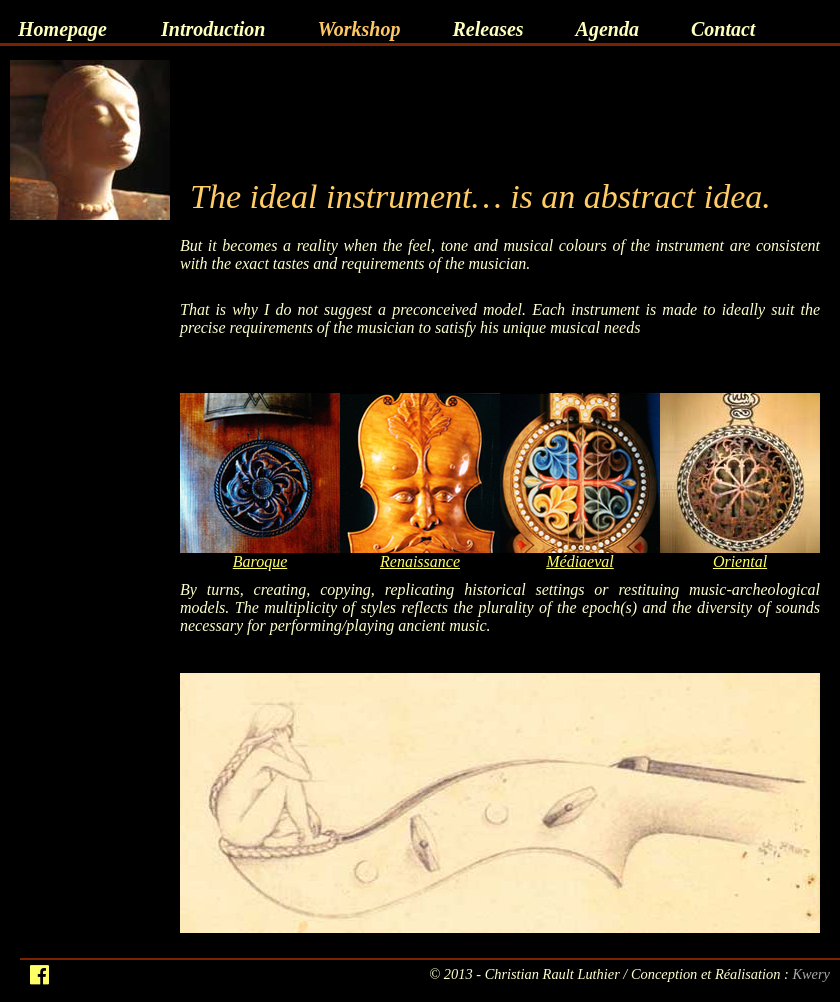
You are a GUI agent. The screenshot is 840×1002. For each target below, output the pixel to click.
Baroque (260, 561)
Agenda (607, 29)
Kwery (811, 974)
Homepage (62, 29)
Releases (487, 29)
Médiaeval (580, 561)
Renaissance (420, 561)
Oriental (740, 561)
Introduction (213, 29)
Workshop (358, 29)
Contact (723, 29)
